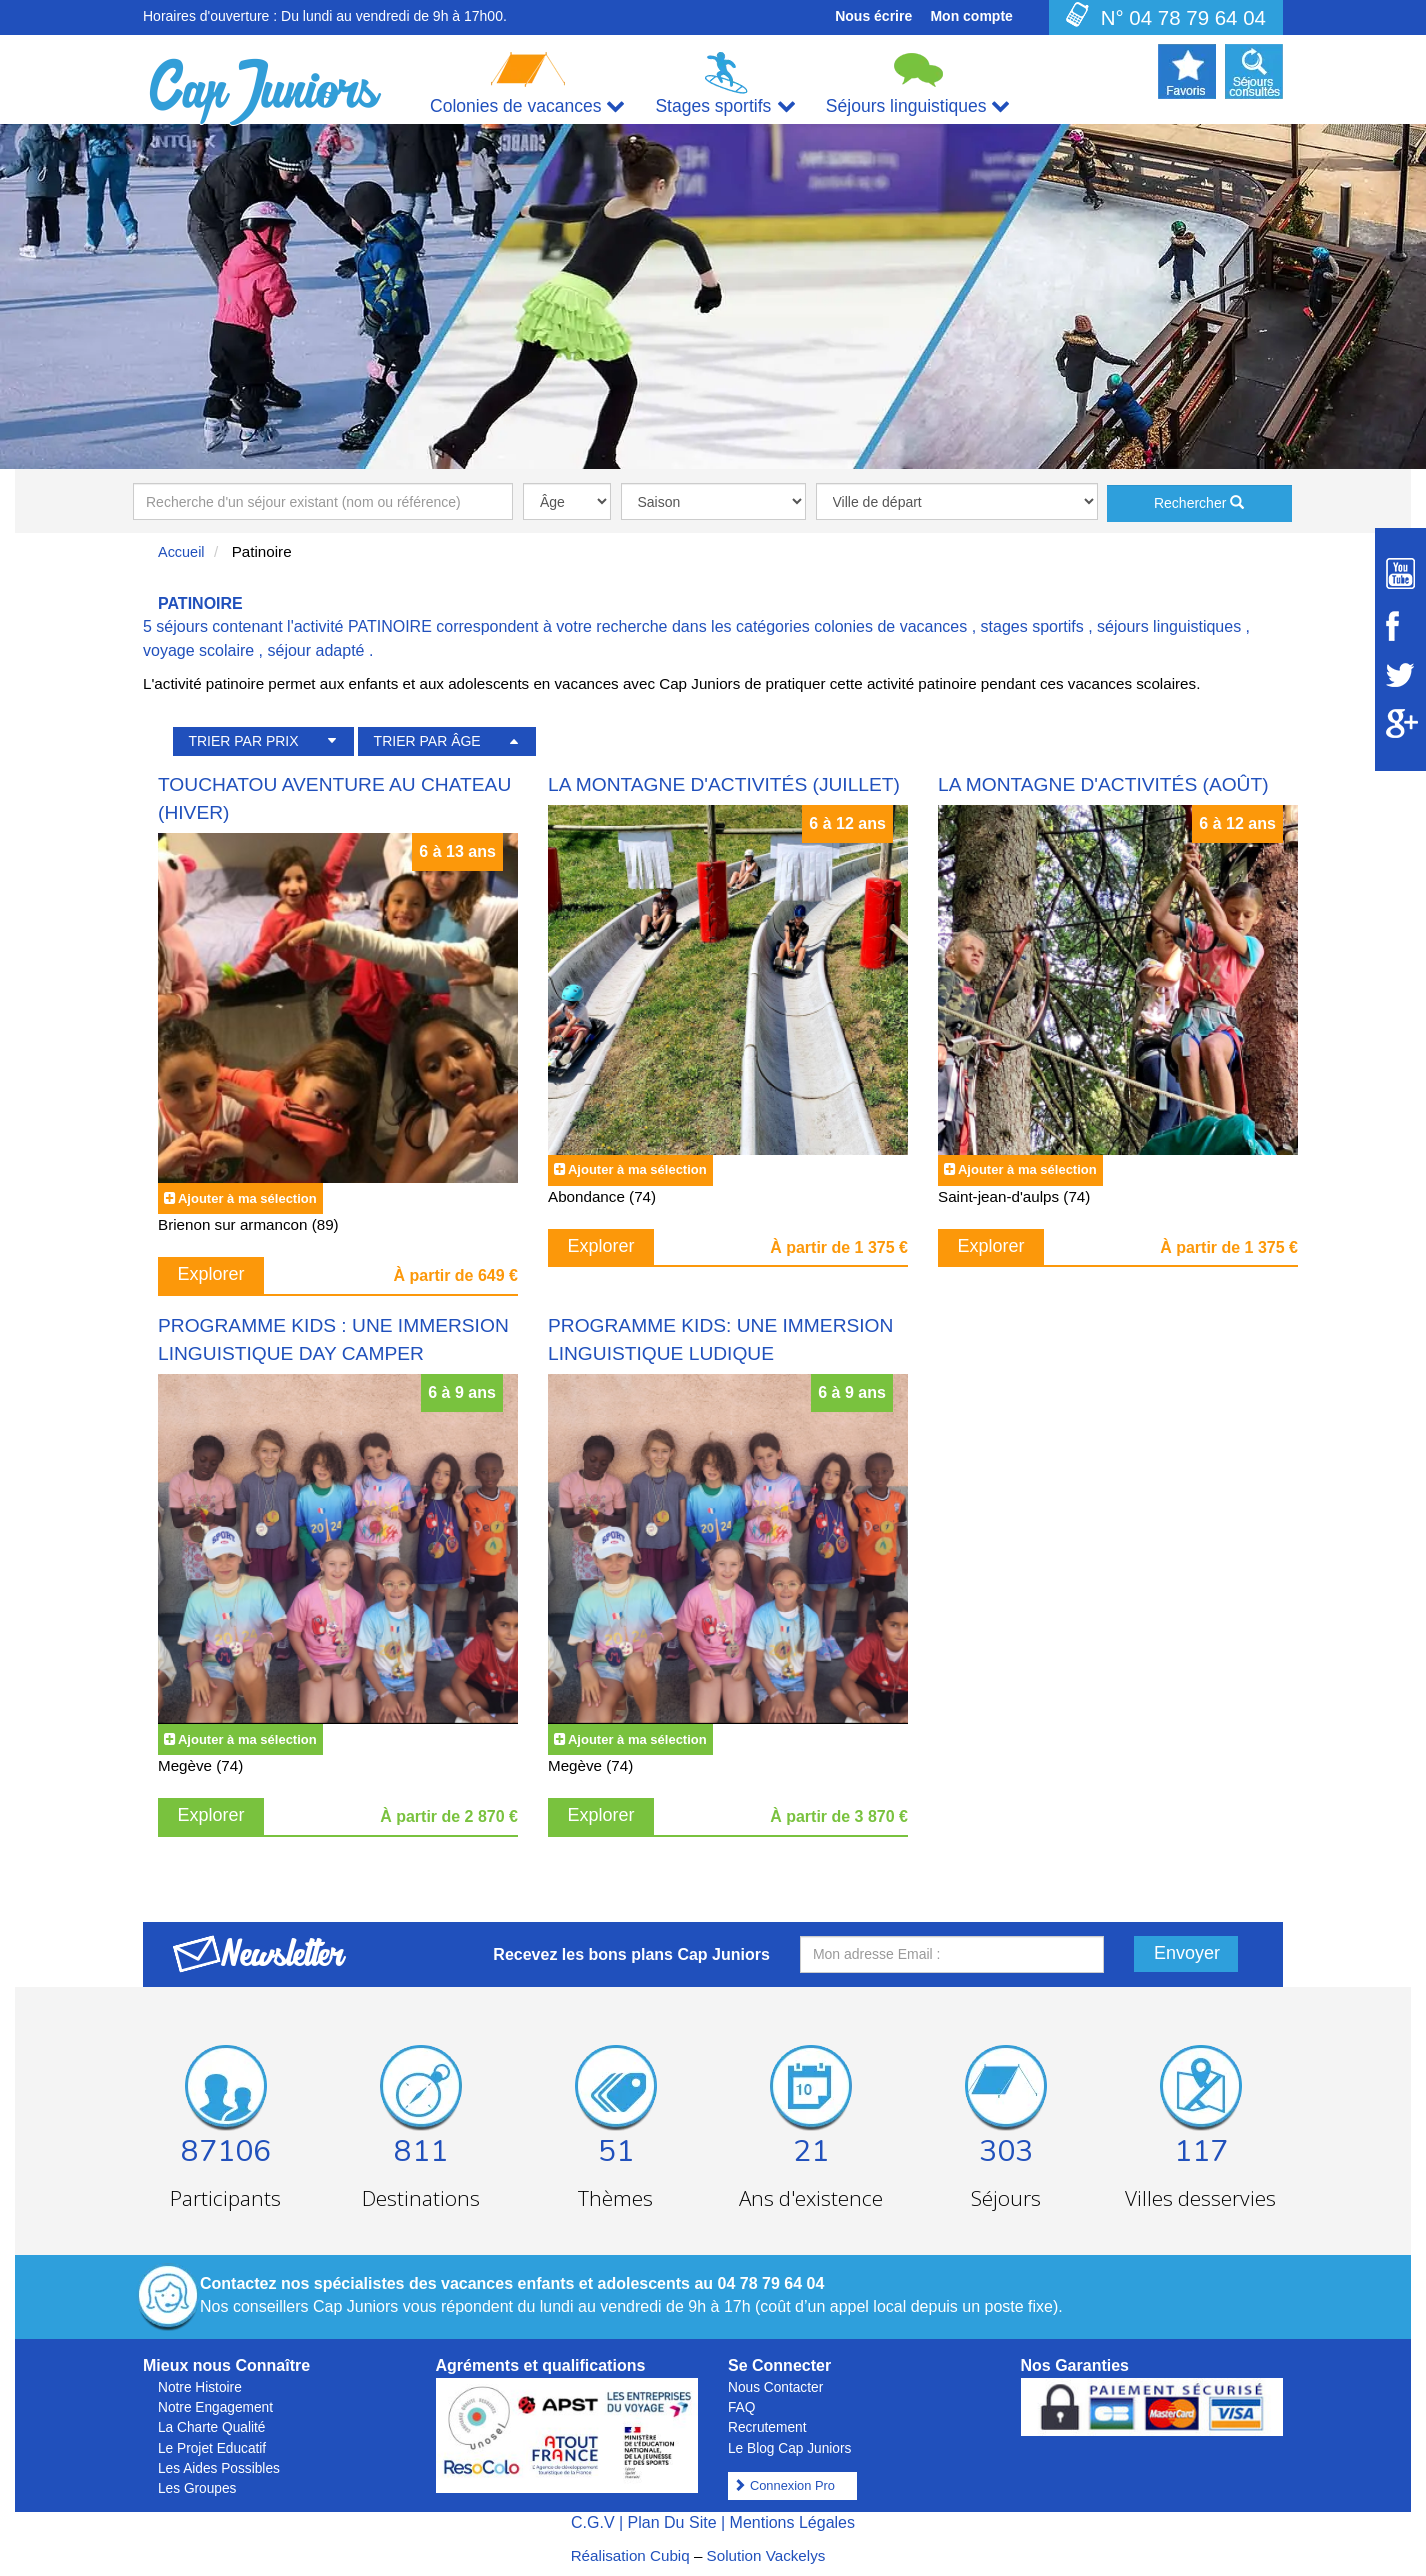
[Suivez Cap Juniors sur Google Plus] (1400, 723)
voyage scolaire (198, 650)
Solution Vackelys (766, 2555)
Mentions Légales (792, 2522)
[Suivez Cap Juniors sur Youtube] (1400, 573)
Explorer (211, 1274)
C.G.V (593, 2522)
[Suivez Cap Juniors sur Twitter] (1400, 675)
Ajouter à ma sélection (247, 1198)
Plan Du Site (672, 2522)
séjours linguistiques (1169, 626)
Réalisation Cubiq (630, 2555)
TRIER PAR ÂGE (427, 741)
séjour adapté (316, 650)
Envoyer (1187, 1953)
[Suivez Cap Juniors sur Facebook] (1400, 626)
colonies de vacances (890, 626)
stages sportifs (1032, 626)
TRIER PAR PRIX (243, 741)
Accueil (181, 552)
